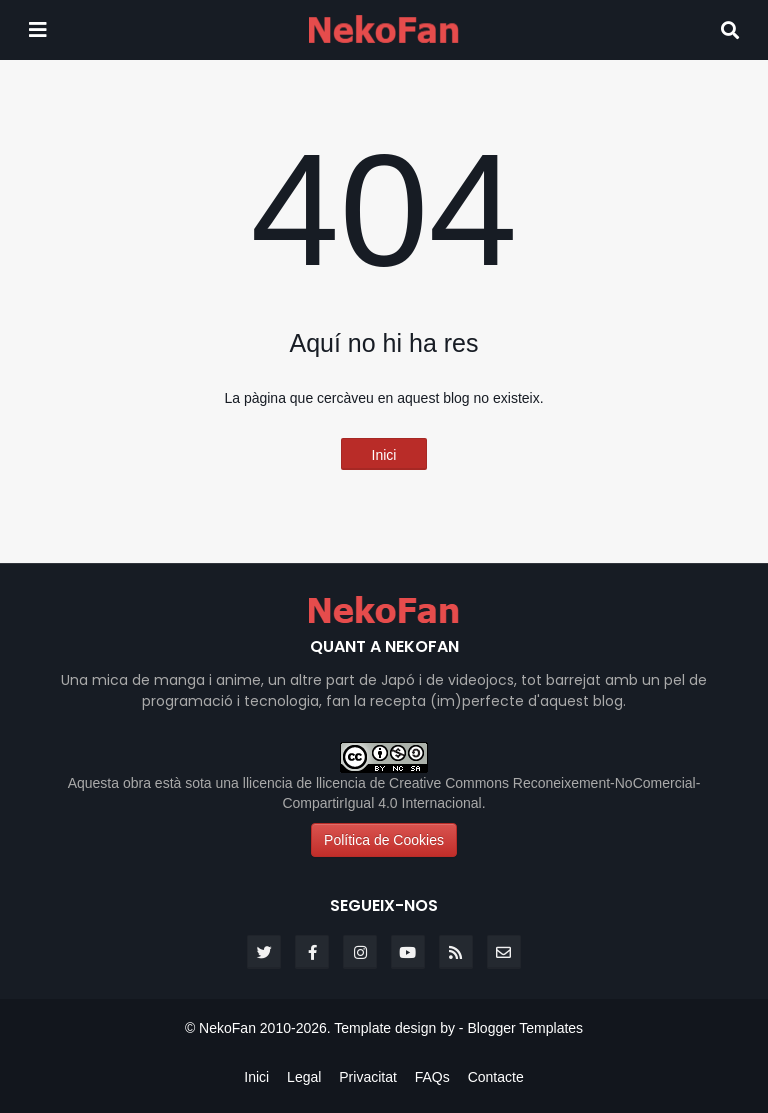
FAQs (432, 1077)
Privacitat (368, 1077)
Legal (304, 1077)
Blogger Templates (525, 1028)
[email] (504, 952)
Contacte (496, 1077)
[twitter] (264, 952)
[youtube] (408, 952)
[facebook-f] (312, 952)
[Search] (730, 30)
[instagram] (360, 952)
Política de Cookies (384, 840)
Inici (384, 455)
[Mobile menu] (38, 30)
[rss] (456, 952)
